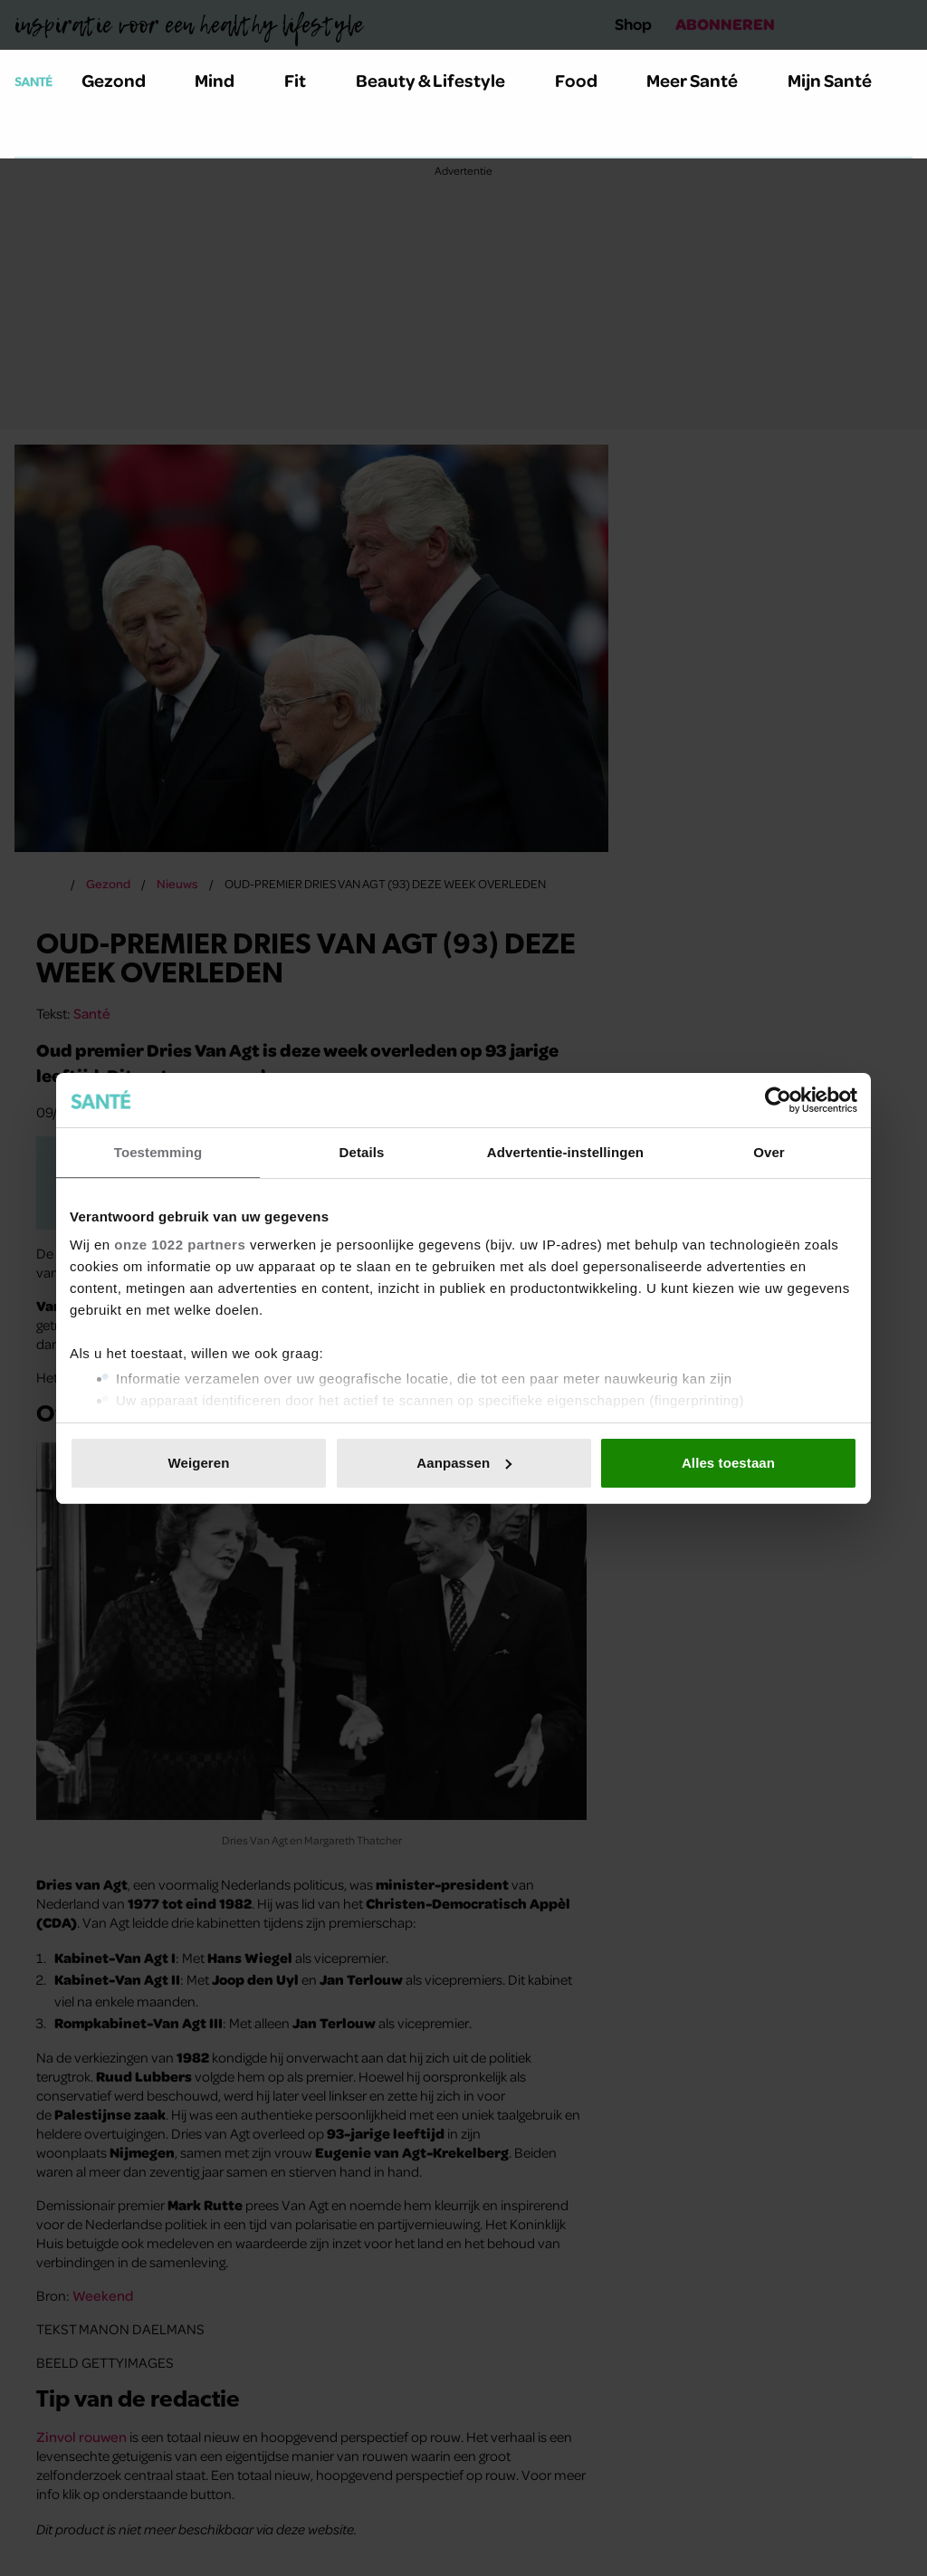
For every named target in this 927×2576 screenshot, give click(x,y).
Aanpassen (463, 1462)
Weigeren (198, 1462)
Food (586, 80)
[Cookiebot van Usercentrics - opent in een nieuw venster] (778, 1100)
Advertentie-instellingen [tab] (565, 1152)
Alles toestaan (728, 1462)
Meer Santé (702, 80)
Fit (305, 80)
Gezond (124, 80)
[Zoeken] (28, 134)
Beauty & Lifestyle (441, 80)
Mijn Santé (843, 80)
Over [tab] (769, 1152)
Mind (225, 80)
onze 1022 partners (179, 1244)
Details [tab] (362, 1152)
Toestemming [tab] (158, 1152)
